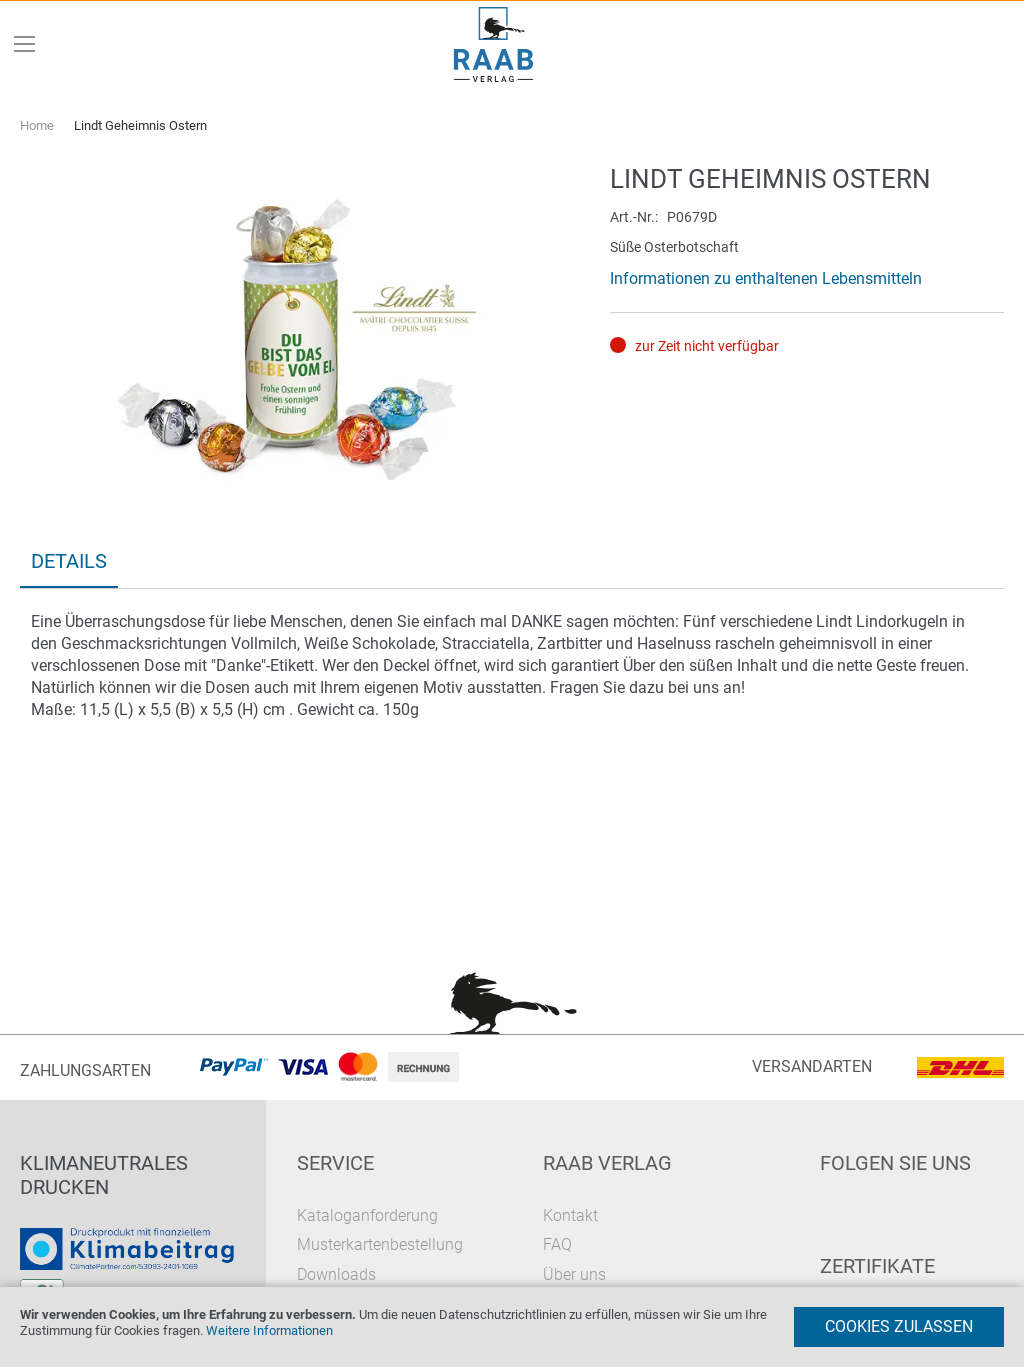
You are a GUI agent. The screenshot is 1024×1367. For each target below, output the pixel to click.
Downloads (336, 1274)
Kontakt (570, 1215)
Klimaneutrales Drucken (104, 1175)
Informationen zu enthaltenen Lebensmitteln (766, 278)
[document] (512, 1327)
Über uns (574, 1274)
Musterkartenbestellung (380, 1244)
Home (37, 125)
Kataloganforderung (367, 1215)
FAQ (557, 1244)
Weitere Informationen (269, 1330)
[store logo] (494, 44)
